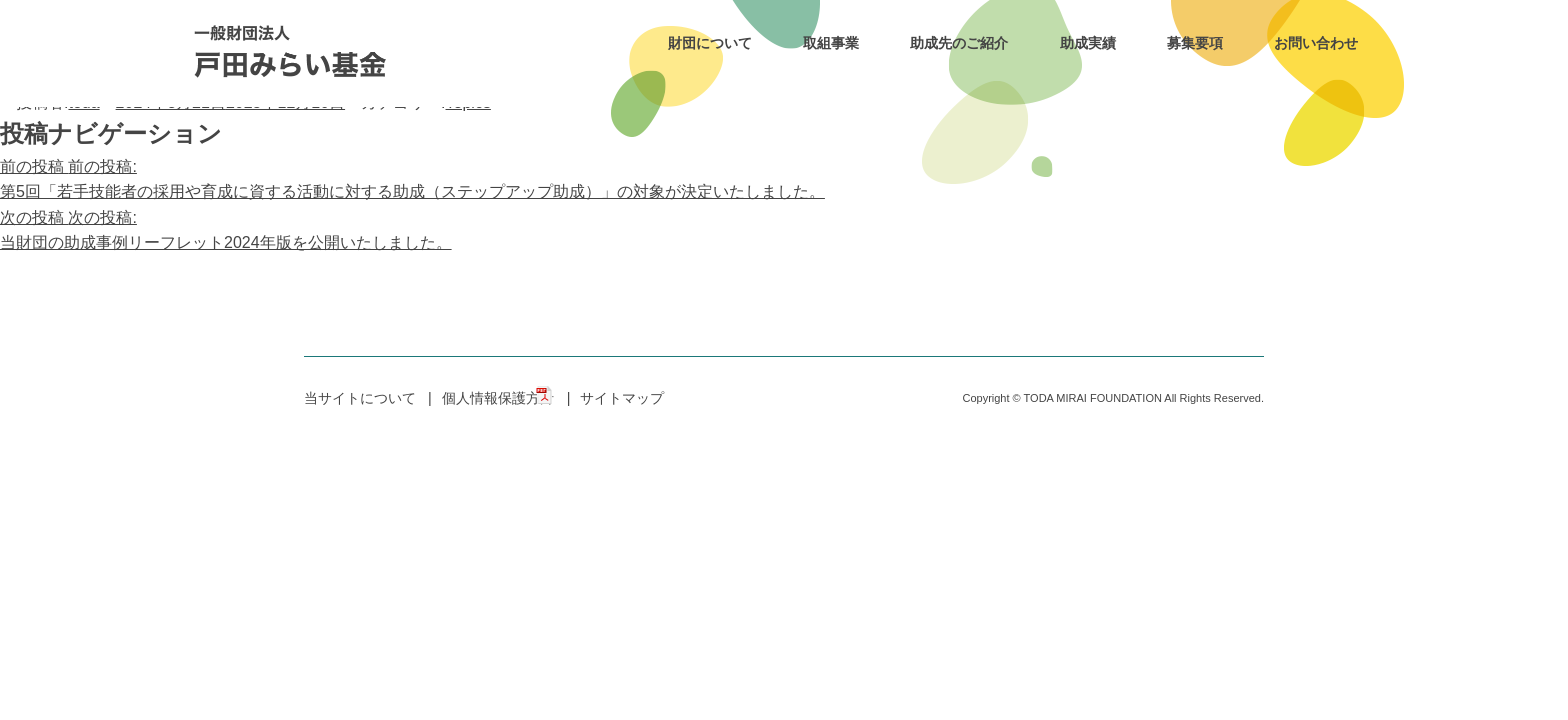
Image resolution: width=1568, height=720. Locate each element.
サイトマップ (622, 398)
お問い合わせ (1316, 43)
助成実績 (1088, 43)
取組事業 (831, 43)
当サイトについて (360, 398)
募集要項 (1195, 43)
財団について (710, 43)
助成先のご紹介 (959, 43)
